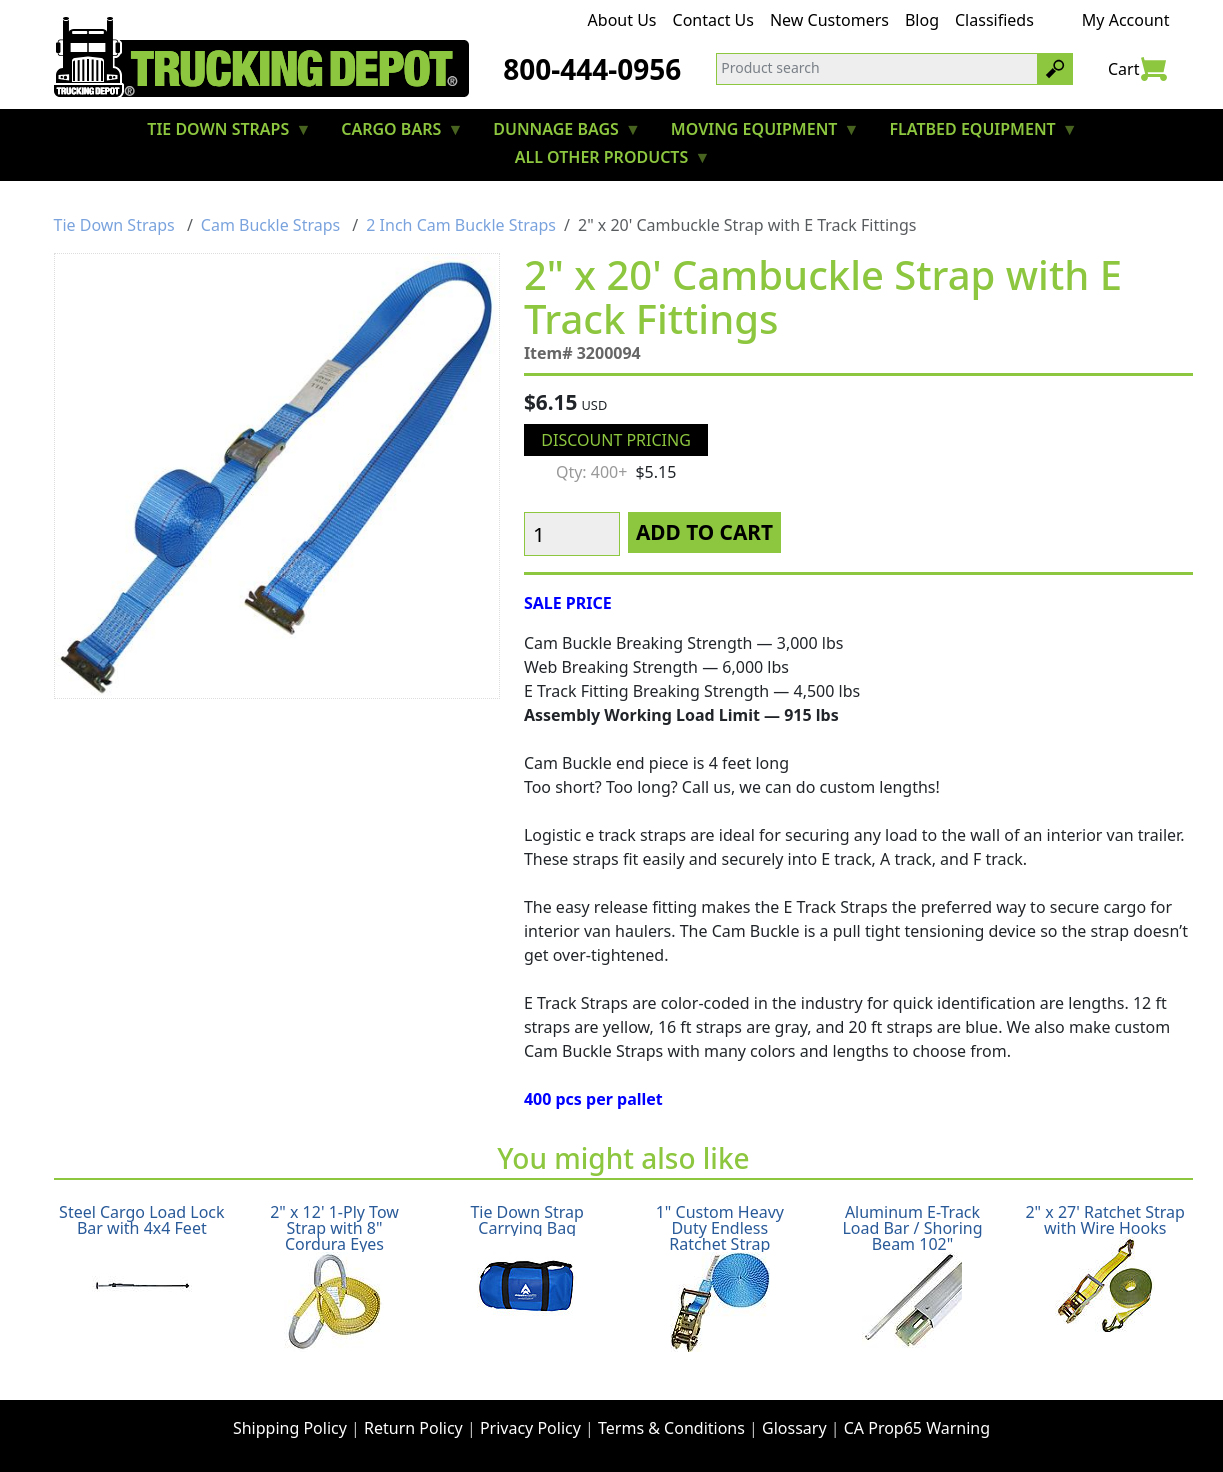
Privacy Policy (530, 1428)
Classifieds (994, 20)
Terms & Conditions (671, 1428)
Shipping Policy (290, 1428)
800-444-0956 (592, 69)
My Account (1126, 20)
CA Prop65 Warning (917, 1428)
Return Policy (413, 1428)
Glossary (794, 1428)
